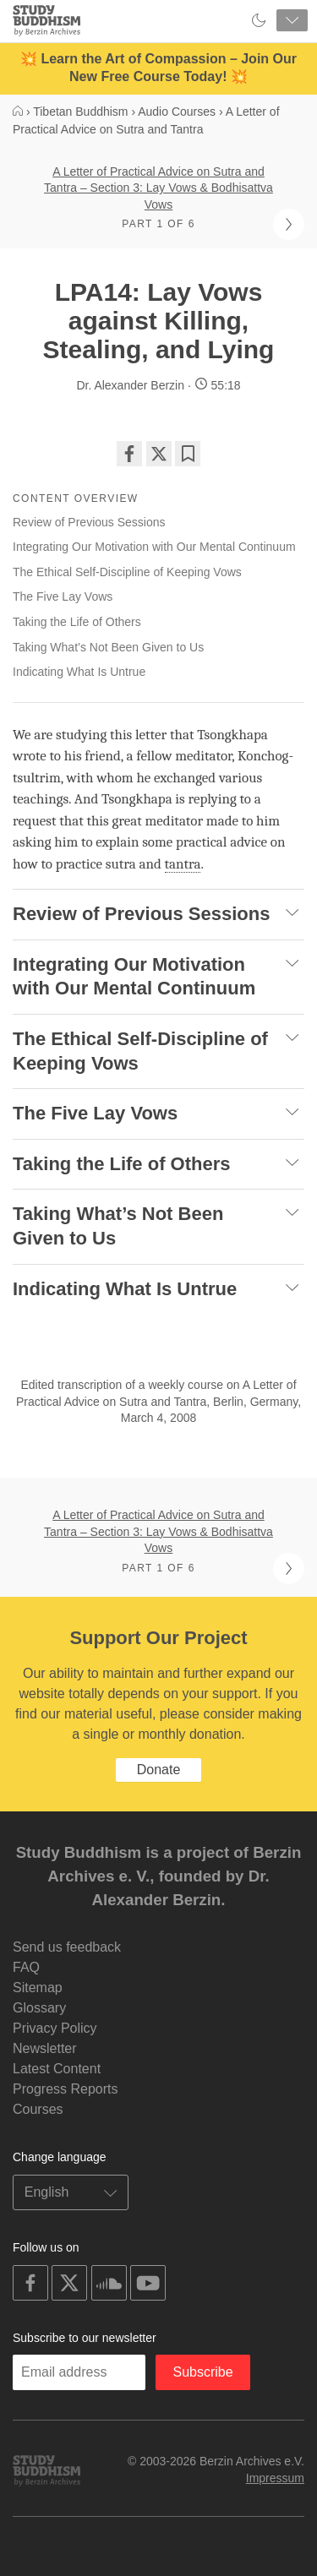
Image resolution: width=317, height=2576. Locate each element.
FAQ (26, 1967)
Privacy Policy (55, 2028)
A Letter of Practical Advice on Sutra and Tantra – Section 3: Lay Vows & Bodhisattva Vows (158, 188)
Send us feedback (67, 1947)
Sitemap (38, 1987)
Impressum (275, 2478)
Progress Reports (65, 2089)
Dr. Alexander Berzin (130, 385)
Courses (38, 2109)
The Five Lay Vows (62, 596)
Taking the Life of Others (77, 622)
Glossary (39, 2008)
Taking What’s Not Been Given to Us (108, 647)
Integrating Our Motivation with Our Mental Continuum (154, 546)
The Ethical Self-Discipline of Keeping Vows (127, 572)
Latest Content (57, 2068)
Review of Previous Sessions (89, 522)
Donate (159, 1769)
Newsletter (45, 2048)
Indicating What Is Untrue (79, 671)
